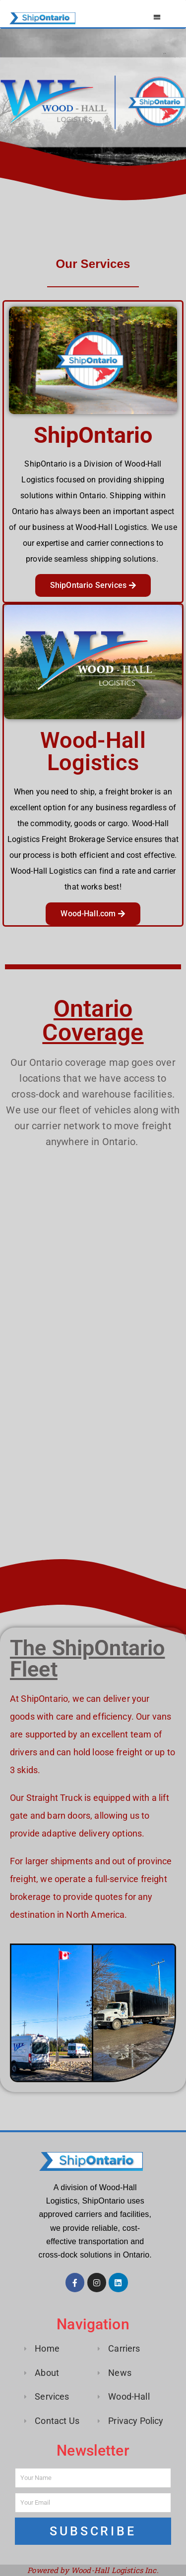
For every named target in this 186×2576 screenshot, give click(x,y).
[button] (157, 16)
